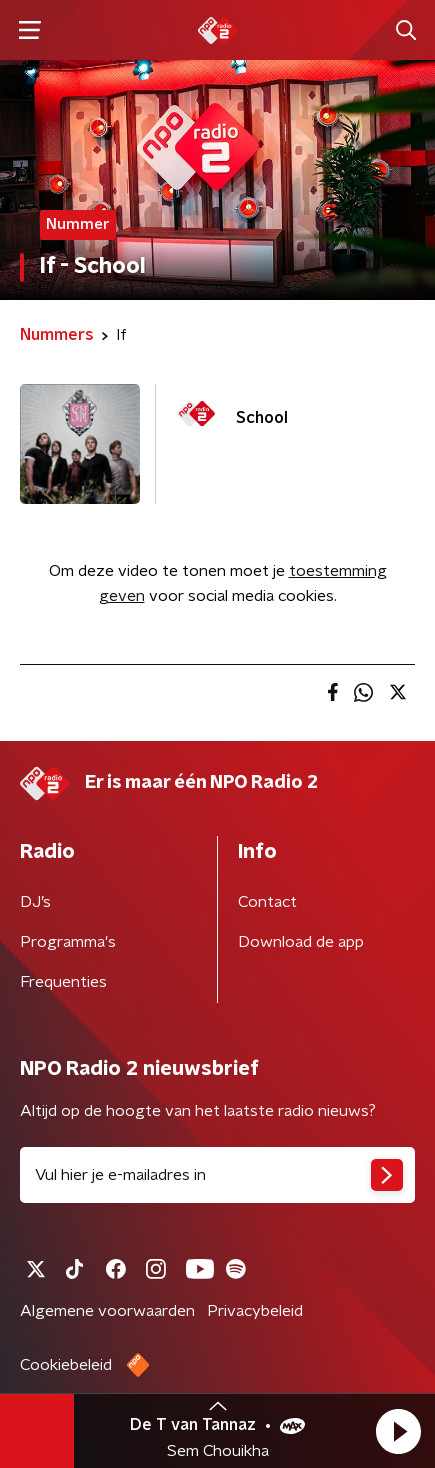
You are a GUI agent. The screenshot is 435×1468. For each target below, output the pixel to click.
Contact (267, 902)
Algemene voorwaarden (107, 1311)
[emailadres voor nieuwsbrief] (217, 1175)
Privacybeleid (255, 1311)
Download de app (301, 942)
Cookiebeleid (66, 1365)
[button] (398, 1431)
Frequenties (63, 982)
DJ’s (35, 902)
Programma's (68, 942)
